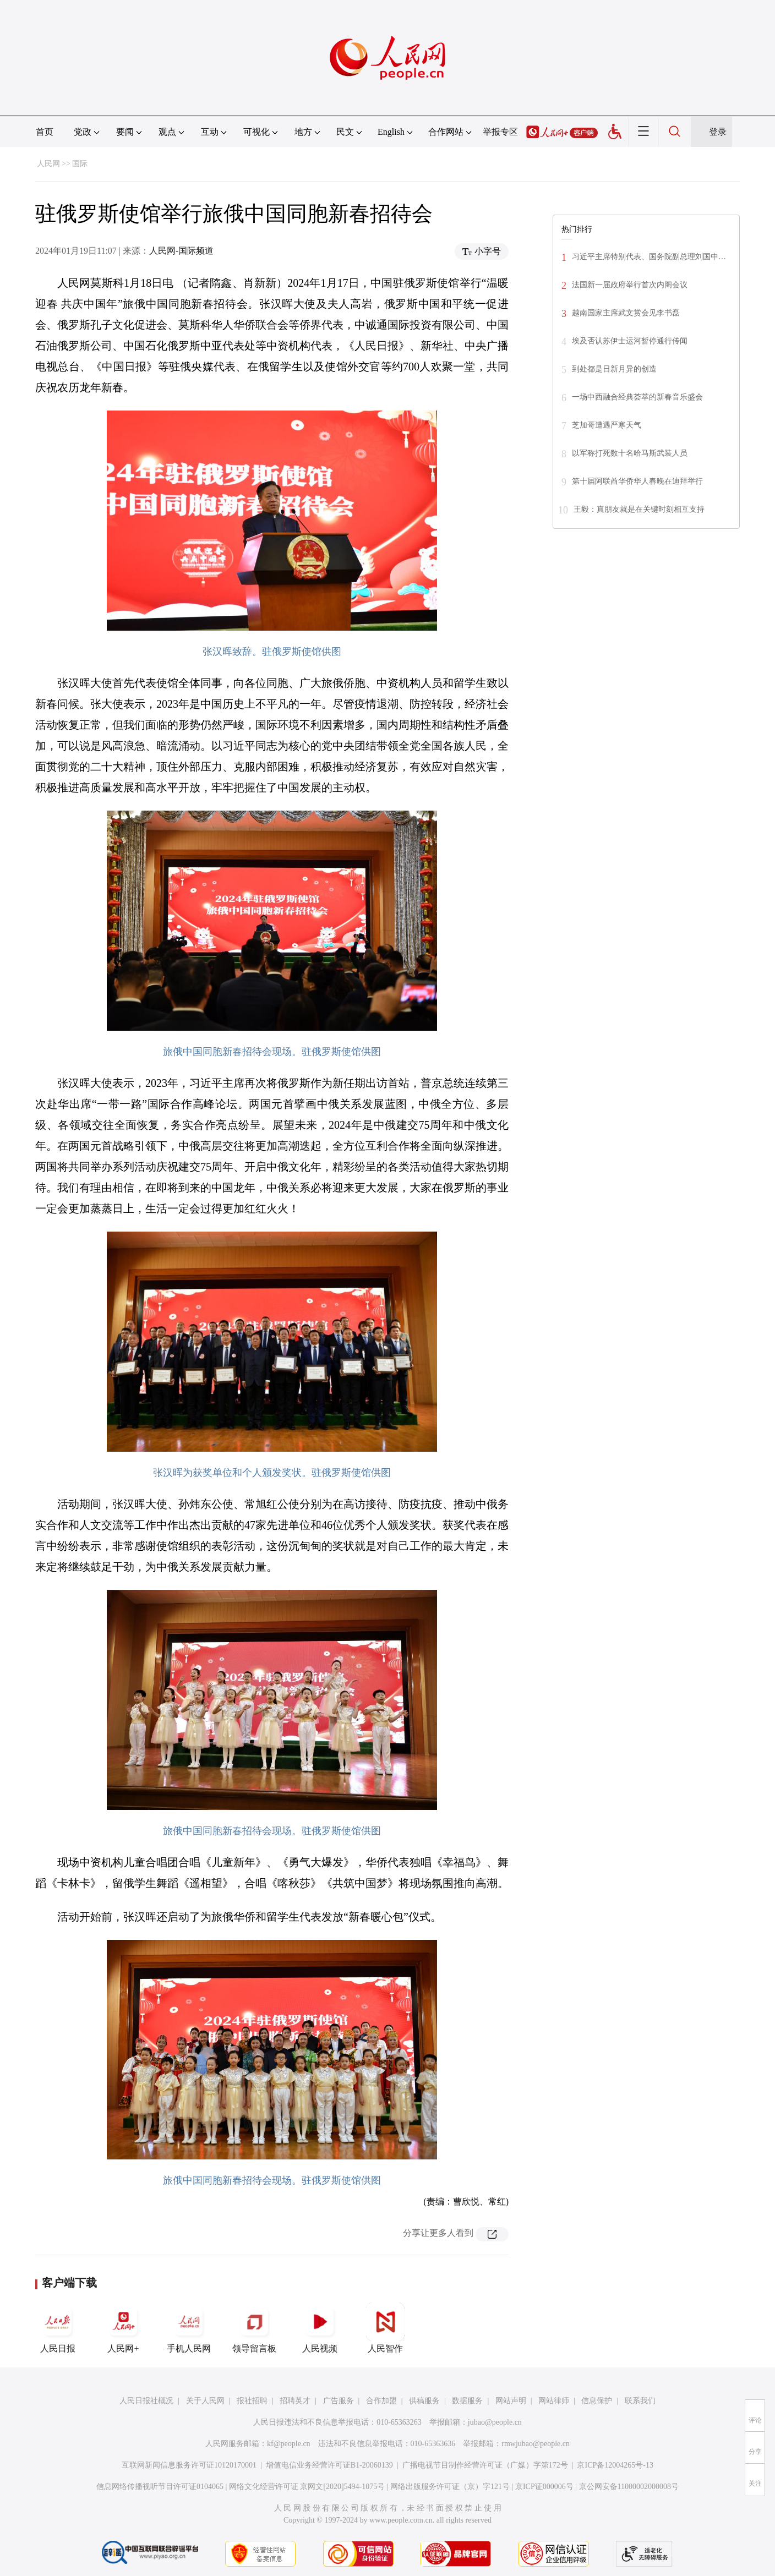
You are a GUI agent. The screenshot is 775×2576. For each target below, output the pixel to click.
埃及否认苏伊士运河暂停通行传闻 (629, 341)
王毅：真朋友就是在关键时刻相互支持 (639, 509)
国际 (80, 164)
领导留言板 (254, 2327)
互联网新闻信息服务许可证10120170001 (189, 2465)
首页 (44, 131)
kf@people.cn (288, 2444)
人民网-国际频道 (181, 250)
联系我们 (640, 2401)
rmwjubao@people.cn (535, 2444)
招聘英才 (295, 2401)
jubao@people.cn (495, 2422)
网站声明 (510, 2401)
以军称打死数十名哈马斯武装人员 (629, 453)
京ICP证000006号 (544, 2486)
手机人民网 (189, 2327)
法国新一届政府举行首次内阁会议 (629, 285)
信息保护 (596, 2401)
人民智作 (385, 2327)
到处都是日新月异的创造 (614, 369)
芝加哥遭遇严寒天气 (606, 425)
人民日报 (58, 2327)
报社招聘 (252, 2401)
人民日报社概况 (146, 2401)
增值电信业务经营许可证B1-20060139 (329, 2465)
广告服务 (338, 2401)
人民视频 (320, 2327)
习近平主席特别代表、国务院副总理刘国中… (649, 257)
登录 (718, 131)
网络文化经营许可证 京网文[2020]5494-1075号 (307, 2486)
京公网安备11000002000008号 (629, 2486)
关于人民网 (205, 2401)
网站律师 (553, 2401)
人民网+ (123, 2327)
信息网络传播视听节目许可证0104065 (159, 2486)
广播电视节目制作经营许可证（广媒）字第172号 (485, 2465)
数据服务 (467, 2401)
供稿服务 (424, 2401)
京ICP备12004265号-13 (615, 2465)
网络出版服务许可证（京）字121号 (450, 2486)
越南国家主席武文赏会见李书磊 (626, 313)
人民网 (48, 164)
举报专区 (500, 131)
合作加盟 (381, 2401)
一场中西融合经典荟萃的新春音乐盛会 (637, 397)
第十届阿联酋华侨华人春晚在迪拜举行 (637, 481)
